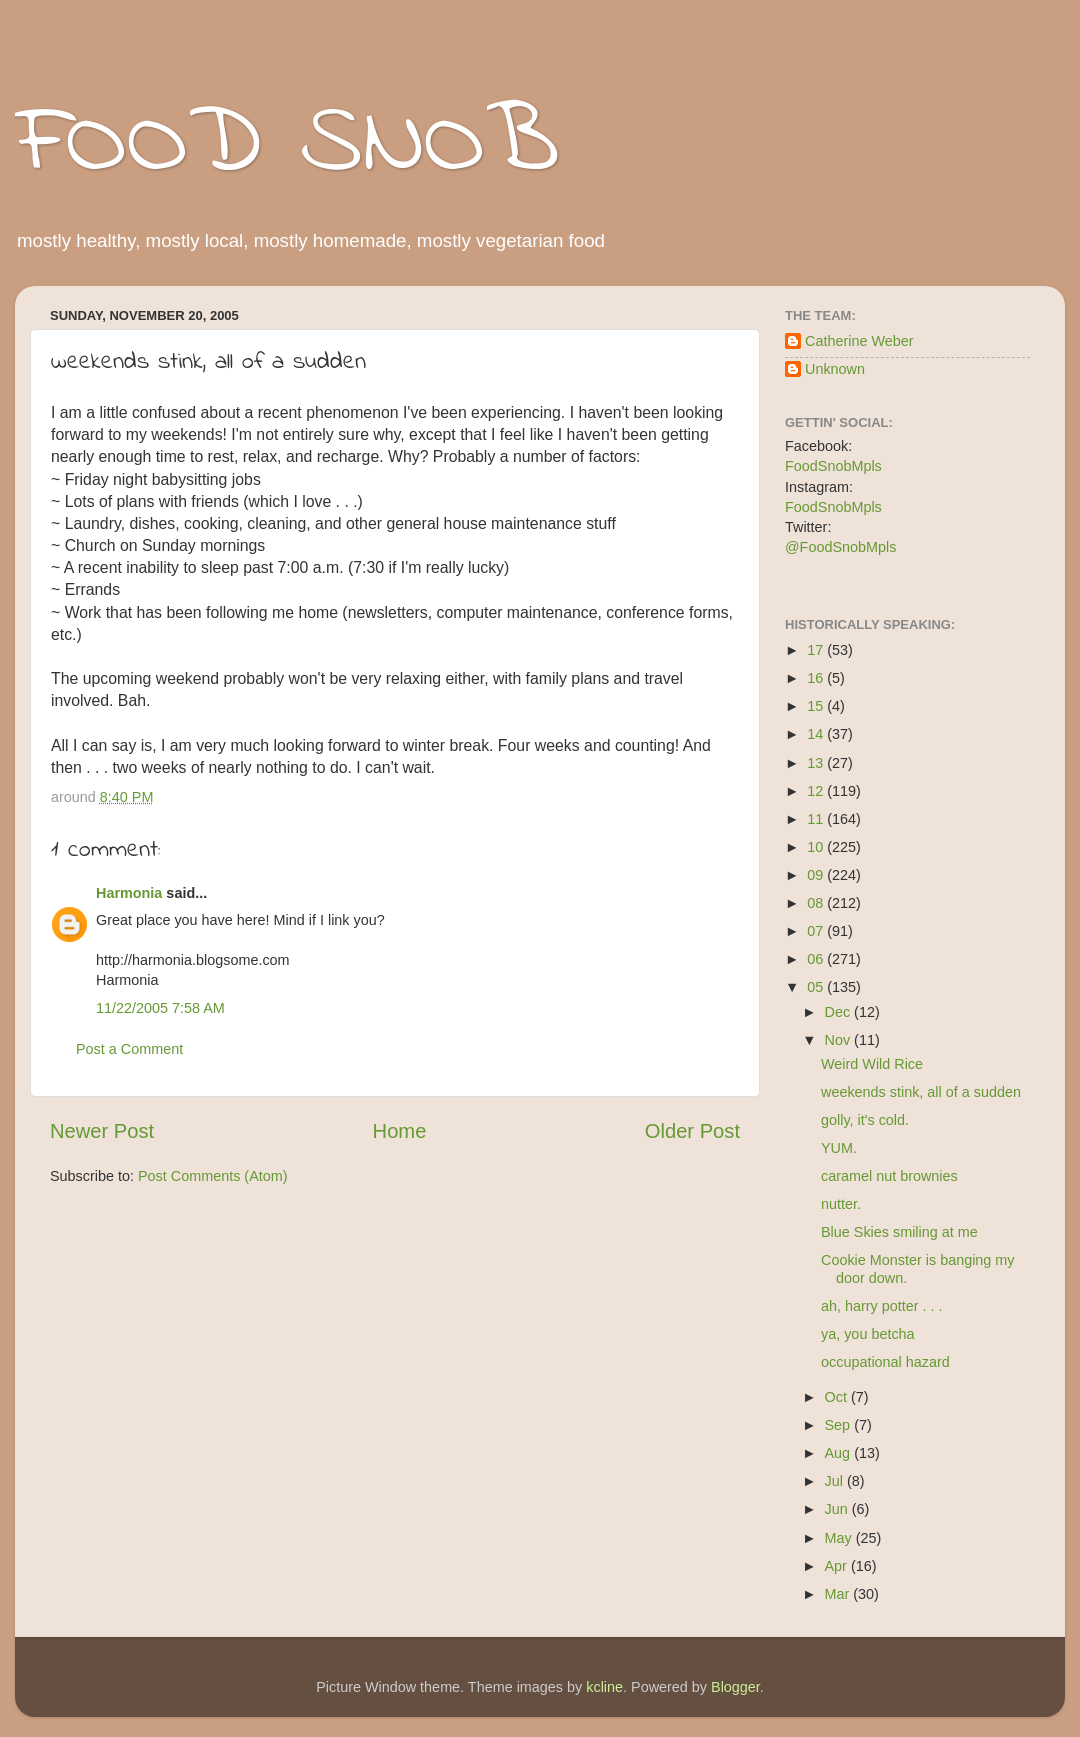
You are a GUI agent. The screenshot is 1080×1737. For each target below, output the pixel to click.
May (840, 1538)
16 (817, 678)
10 (817, 847)
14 (817, 734)
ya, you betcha (868, 1334)
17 (817, 650)
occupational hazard (885, 1362)
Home (400, 1131)
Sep (840, 1425)
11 (817, 819)
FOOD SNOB (287, 145)
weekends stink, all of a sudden (921, 1092)
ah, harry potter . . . (882, 1306)
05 (817, 987)
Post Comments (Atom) (213, 1176)
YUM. (839, 1148)
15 (817, 706)
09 (817, 875)
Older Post (692, 1131)
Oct (838, 1397)
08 (817, 903)
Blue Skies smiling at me (899, 1232)
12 (817, 791)
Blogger (735, 1687)
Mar (839, 1594)
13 (817, 763)
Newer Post (102, 1131)
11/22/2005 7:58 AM (160, 1008)
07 (817, 931)
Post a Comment (129, 1049)
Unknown (835, 369)
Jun (838, 1509)
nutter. (841, 1204)
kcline (604, 1687)
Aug (840, 1453)
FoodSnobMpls (833, 466)
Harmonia (129, 893)
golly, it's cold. (865, 1120)
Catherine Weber (859, 341)
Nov (840, 1040)
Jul (836, 1481)
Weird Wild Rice (872, 1064)
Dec (840, 1012)
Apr (838, 1566)
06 (817, 959)
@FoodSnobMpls (840, 547)
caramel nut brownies (889, 1176)
